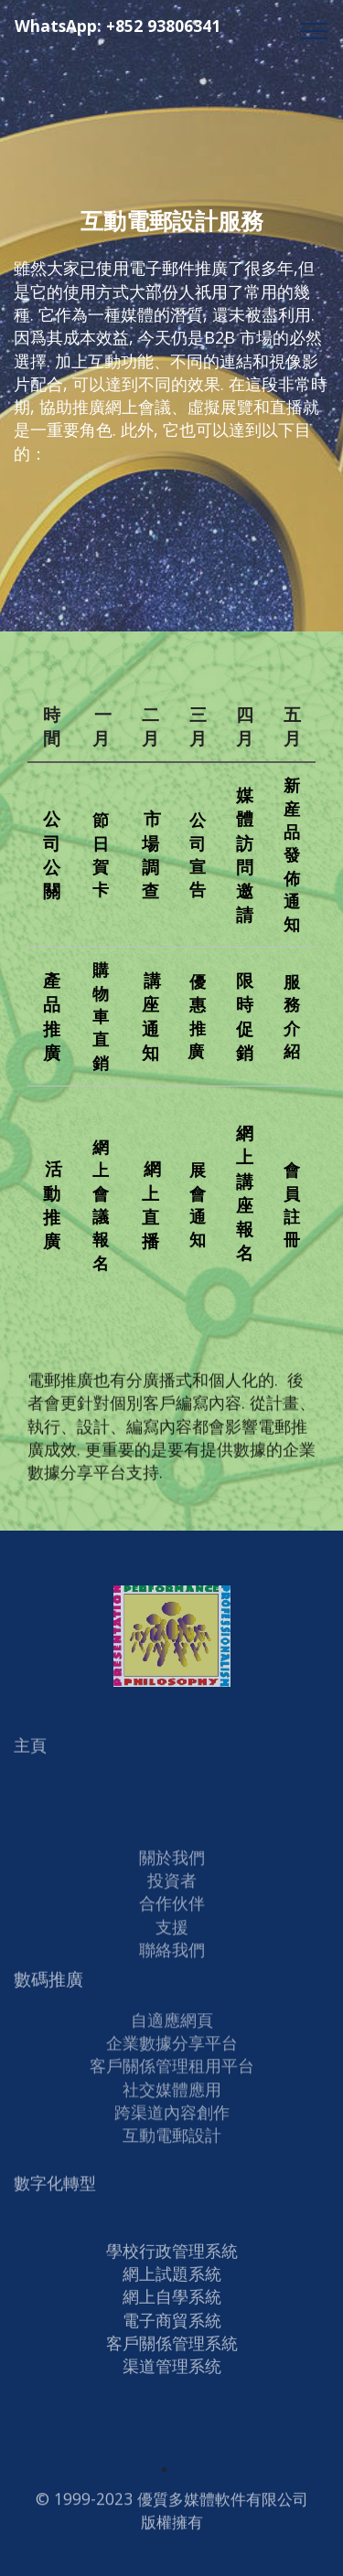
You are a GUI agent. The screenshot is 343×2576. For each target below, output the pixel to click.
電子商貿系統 (172, 2379)
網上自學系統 (172, 2357)
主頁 (30, 1754)
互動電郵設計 (172, 2148)
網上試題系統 (172, 2333)
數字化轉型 (55, 2192)
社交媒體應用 (172, 2103)
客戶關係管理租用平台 (172, 2079)
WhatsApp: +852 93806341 (156, 34)
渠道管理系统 (172, 2426)
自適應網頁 (172, 2033)
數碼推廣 (48, 1988)
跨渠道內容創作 (172, 2125)
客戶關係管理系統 (172, 2402)
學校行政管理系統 (172, 2310)
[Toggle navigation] (314, 30)
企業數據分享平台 (172, 2056)
